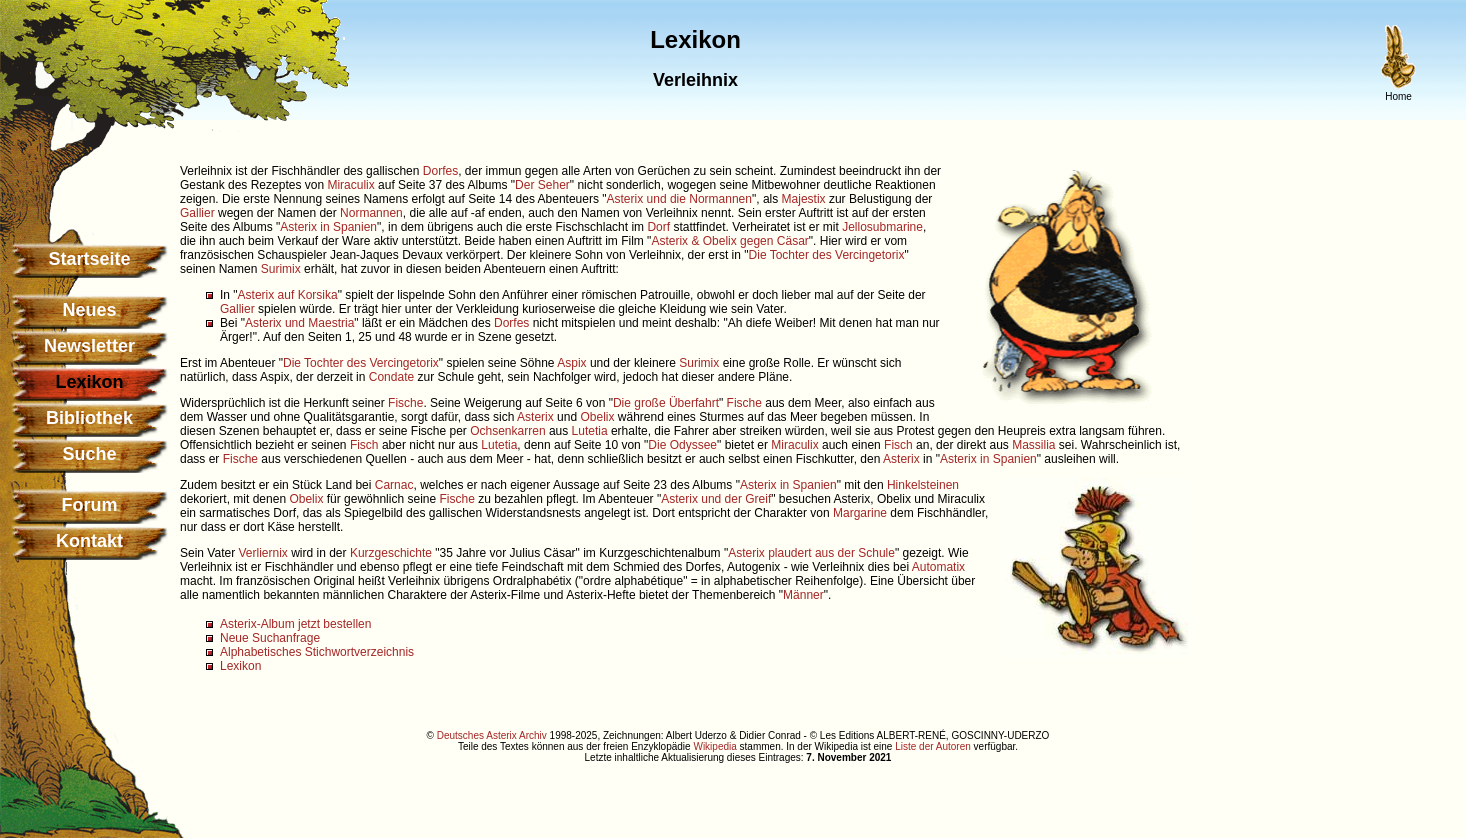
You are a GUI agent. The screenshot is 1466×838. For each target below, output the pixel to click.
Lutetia (590, 431)
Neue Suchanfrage (270, 638)
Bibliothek (89, 418)
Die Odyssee (682, 445)
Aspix (571, 363)
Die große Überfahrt (666, 403)
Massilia (1033, 445)
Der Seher (542, 185)
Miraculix (350, 185)
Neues (89, 310)
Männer (803, 595)
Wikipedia (714, 746)
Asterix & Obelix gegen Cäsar (729, 241)
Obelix (597, 417)
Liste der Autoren (933, 746)
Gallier (197, 213)
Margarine (860, 513)
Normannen (371, 213)
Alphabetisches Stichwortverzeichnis (317, 652)
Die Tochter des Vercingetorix (827, 255)
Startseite (89, 259)
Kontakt (89, 541)
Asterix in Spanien (328, 227)
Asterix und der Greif (716, 499)
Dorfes (440, 171)
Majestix (804, 199)
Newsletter (89, 346)
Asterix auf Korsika (288, 295)
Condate (391, 377)
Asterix (535, 417)
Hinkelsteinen (923, 485)
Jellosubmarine (882, 227)
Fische (405, 403)
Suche (89, 454)
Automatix (938, 567)
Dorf (658, 227)
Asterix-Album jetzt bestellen (295, 624)
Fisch (364, 445)
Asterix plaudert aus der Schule (811, 553)
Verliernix (262, 553)
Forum (90, 505)
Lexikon (240, 666)
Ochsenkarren (507, 431)
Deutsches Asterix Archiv (492, 735)
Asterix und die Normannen (679, 199)
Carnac (394, 485)
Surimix (281, 269)
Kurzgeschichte (391, 553)
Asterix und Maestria (299, 323)
